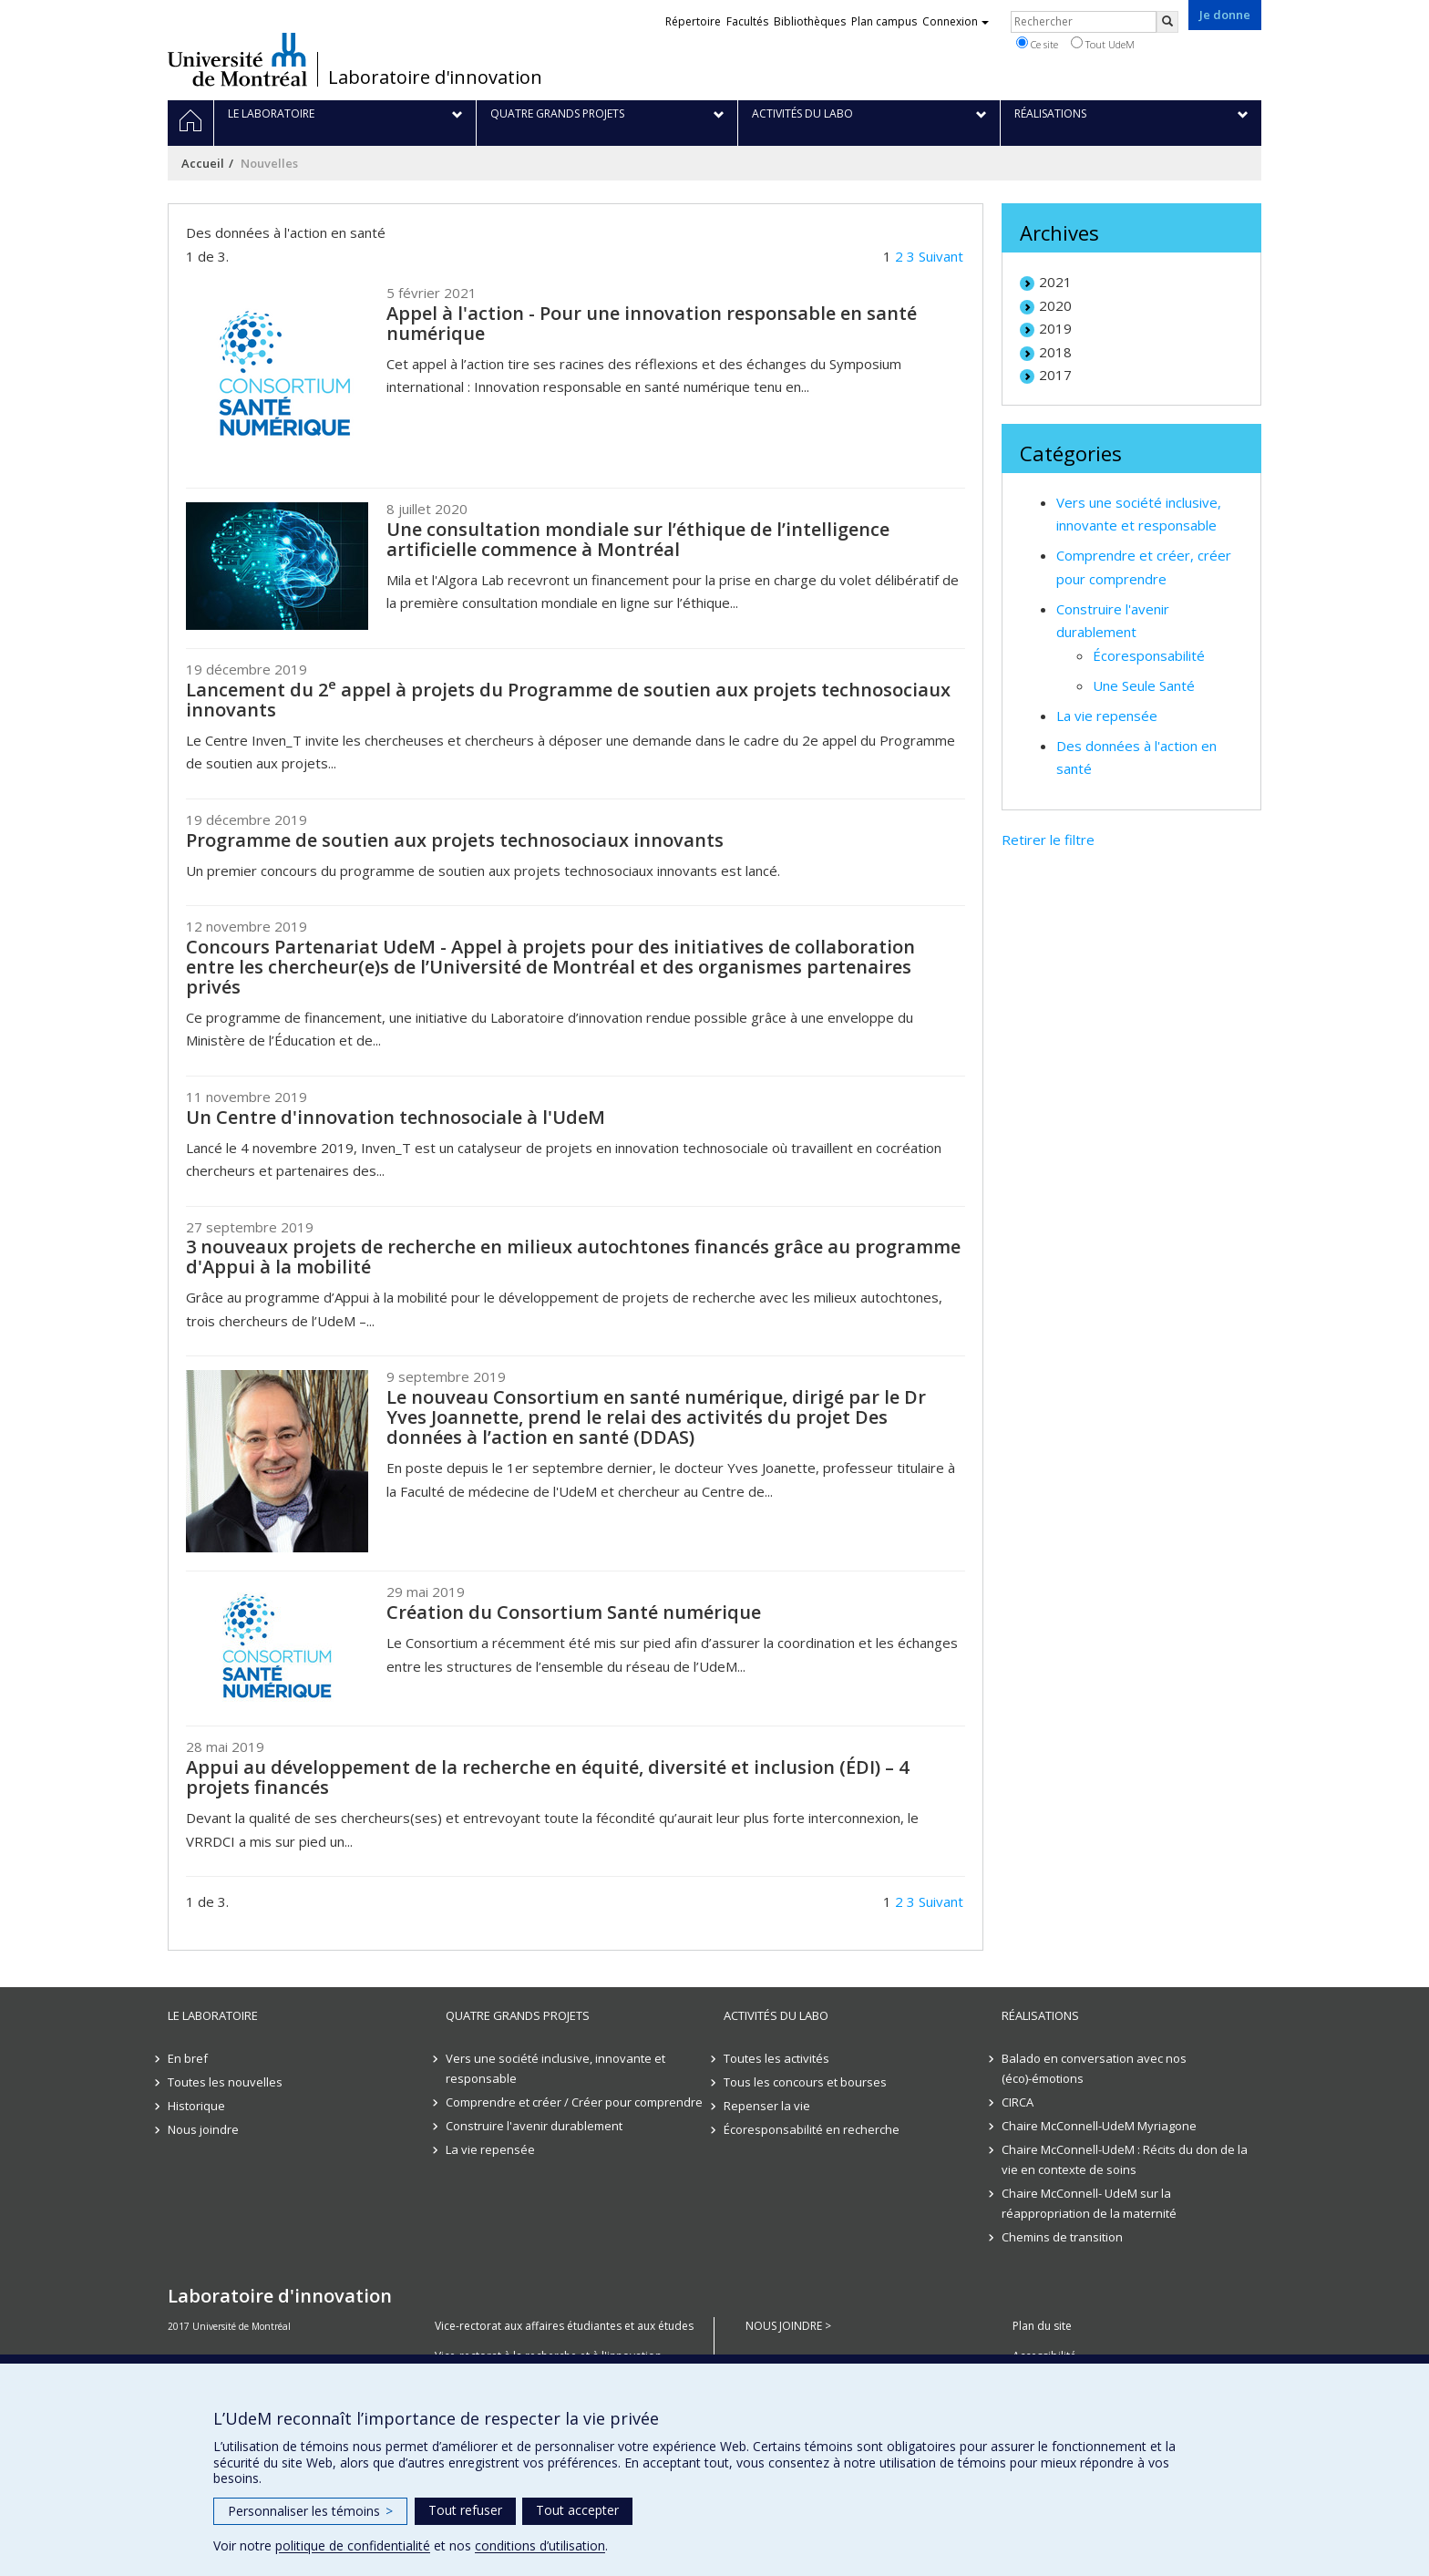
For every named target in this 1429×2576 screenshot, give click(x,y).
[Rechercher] (1167, 22)
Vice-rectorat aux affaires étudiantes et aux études (564, 2326)
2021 (1055, 282)
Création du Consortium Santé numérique (573, 1612)
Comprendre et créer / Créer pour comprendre (574, 2102)
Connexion (955, 21)
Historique (196, 2105)
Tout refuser (465, 2510)
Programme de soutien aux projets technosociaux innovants (455, 840)
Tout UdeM (1103, 43)
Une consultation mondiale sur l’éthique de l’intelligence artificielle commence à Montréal (637, 539)
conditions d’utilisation (540, 2545)
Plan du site (1042, 2326)
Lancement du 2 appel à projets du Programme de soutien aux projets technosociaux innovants (568, 699)
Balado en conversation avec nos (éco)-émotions (1094, 2068)
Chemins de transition (1062, 2237)
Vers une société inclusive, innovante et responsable (555, 2068)
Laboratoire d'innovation (435, 77)
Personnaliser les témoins (310, 2510)
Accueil (202, 163)
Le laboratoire (213, 2015)
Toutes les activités (776, 2058)
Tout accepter (577, 2510)
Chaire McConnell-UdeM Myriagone (1099, 2125)
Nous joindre (203, 2129)
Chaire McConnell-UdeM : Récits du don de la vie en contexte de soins (1125, 2159)
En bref (188, 2058)
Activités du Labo (776, 2015)
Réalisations (1040, 2015)
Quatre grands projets (518, 2015)
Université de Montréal (237, 59)
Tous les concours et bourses (805, 2082)
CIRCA (1017, 2102)
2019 (1055, 328)
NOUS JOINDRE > (788, 2326)
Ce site (1037, 43)
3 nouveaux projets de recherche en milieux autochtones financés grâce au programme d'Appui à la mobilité (573, 1256)
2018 (1055, 352)
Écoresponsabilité (1149, 655)
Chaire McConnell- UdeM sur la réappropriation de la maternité (1089, 2203)
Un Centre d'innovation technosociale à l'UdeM (395, 1117)
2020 (1055, 305)
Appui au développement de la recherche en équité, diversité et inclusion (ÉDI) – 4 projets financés (547, 1777)
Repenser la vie (767, 2105)
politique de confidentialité (352, 2545)
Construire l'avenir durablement (534, 2125)
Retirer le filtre (1048, 839)
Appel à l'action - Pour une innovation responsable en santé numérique (651, 323)
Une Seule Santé (1144, 685)
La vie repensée (1106, 715)
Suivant (941, 256)
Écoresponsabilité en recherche (812, 2129)
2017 (1055, 375)
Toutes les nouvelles (225, 2082)
